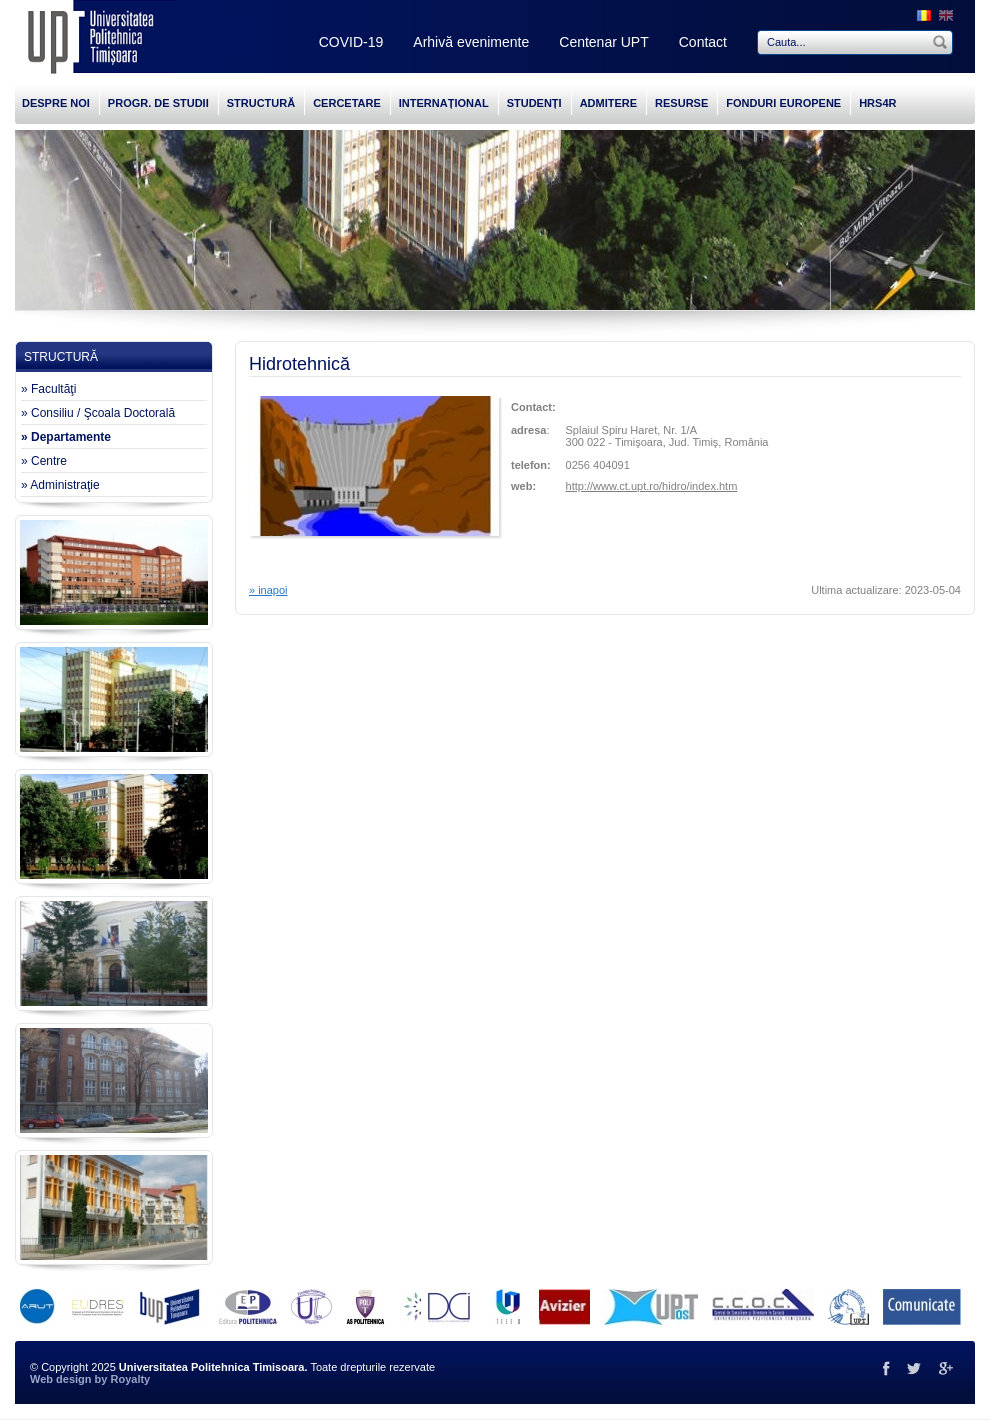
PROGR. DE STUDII (158, 103)
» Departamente (66, 437)
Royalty (130, 1379)
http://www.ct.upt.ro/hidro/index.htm (652, 486)
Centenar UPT (603, 42)
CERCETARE (347, 103)
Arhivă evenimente (471, 42)
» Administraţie (60, 485)
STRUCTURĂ (261, 103)
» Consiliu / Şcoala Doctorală (98, 413)
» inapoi (268, 590)
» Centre (44, 461)
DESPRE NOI (56, 103)
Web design (61, 1379)
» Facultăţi (48, 389)
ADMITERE (608, 103)
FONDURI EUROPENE (783, 103)
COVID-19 (351, 42)
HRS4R (877, 103)
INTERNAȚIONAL (444, 103)
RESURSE (681, 103)
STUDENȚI (534, 103)
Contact (703, 42)
